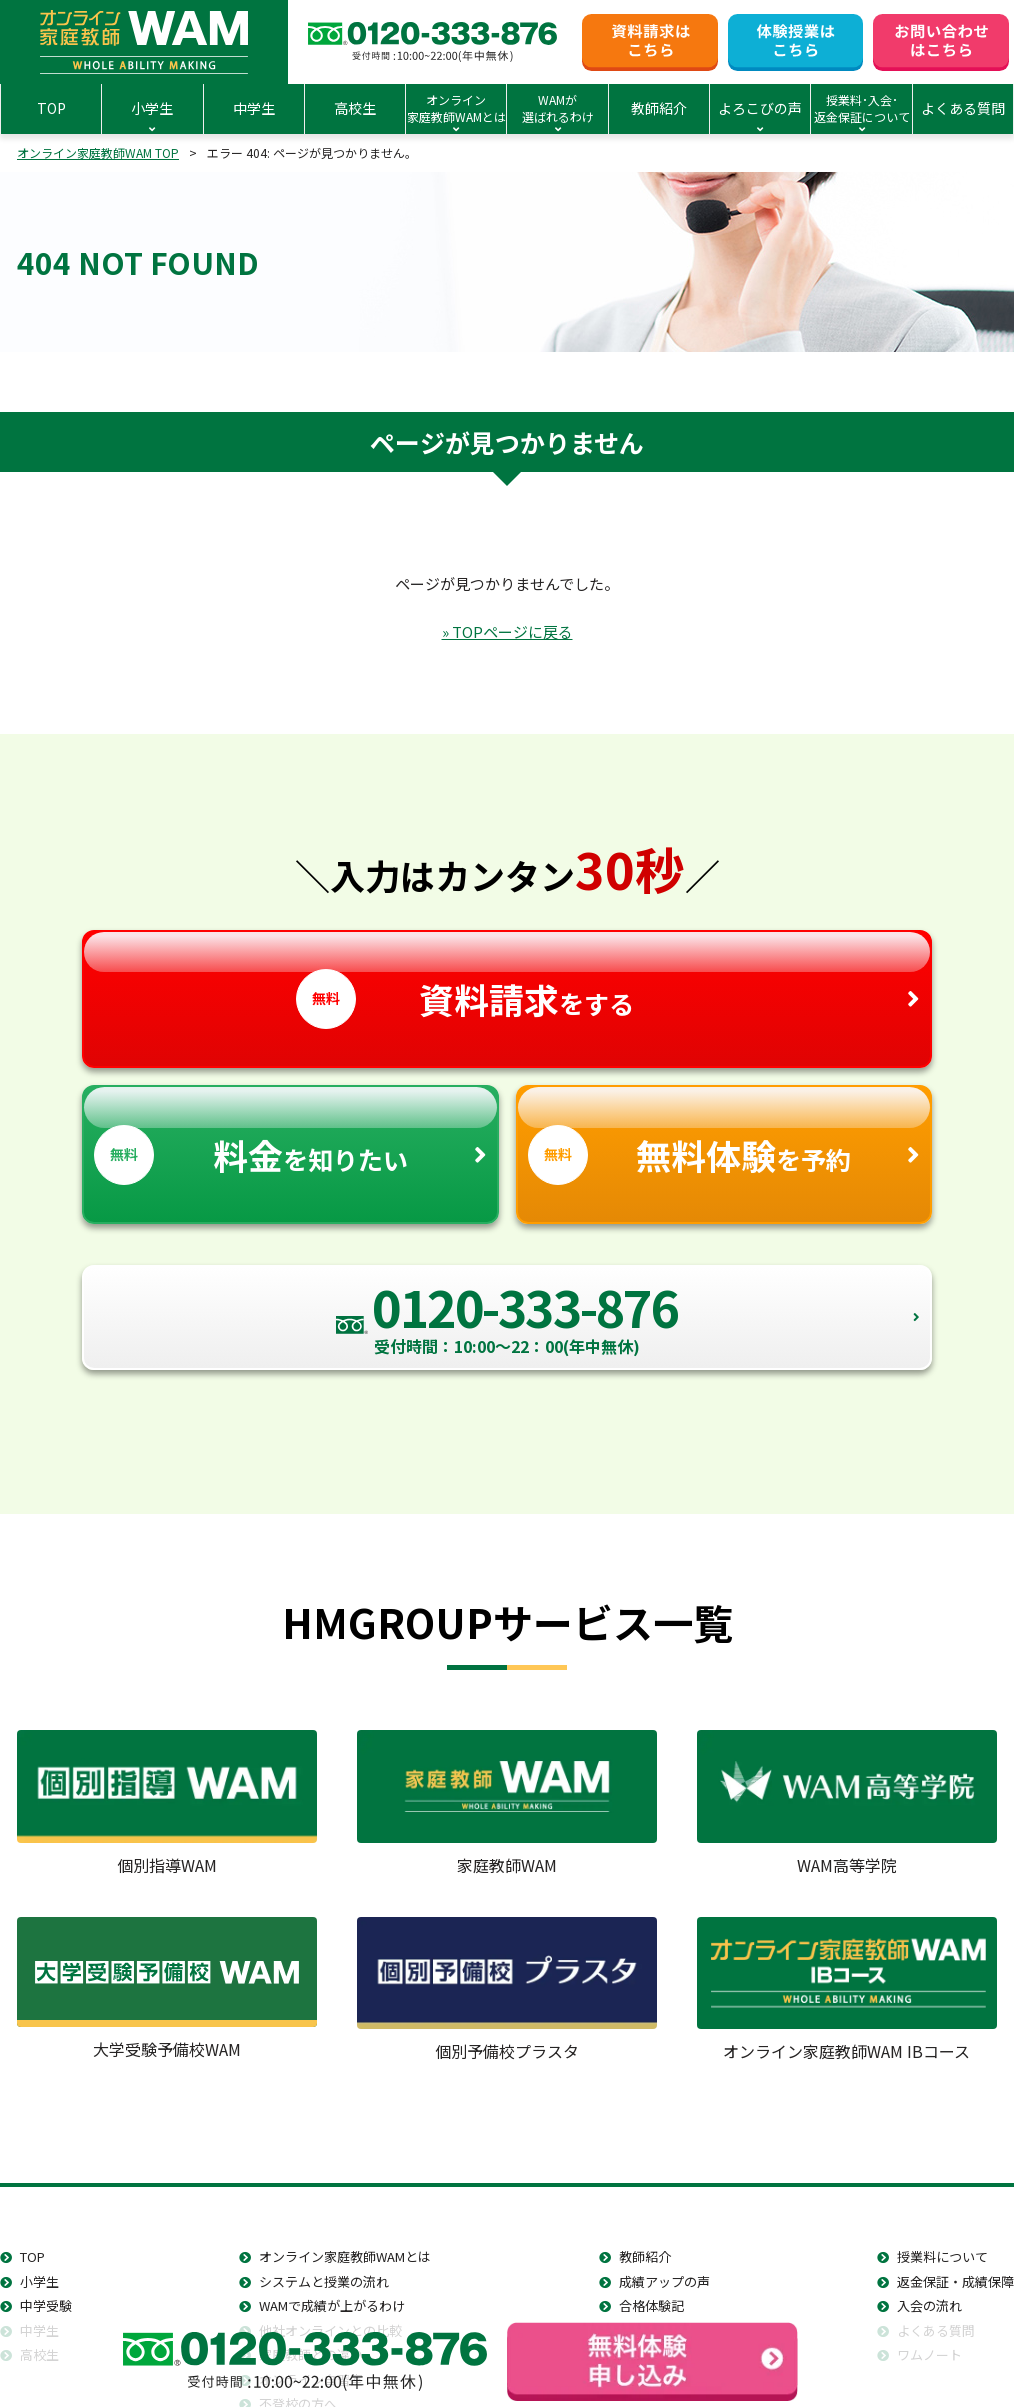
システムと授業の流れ (324, 2281)
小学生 (39, 2281)
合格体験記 (651, 2305)
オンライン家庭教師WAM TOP (98, 152)
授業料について (942, 2256)
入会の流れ (929, 2305)
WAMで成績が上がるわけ (332, 2305)
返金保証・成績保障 (955, 2281)
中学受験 (46, 2305)
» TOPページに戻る (507, 631)
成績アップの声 (664, 2281)
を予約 (724, 1135)
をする (507, 980)
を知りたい (290, 1135)
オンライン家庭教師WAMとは (345, 2256)
